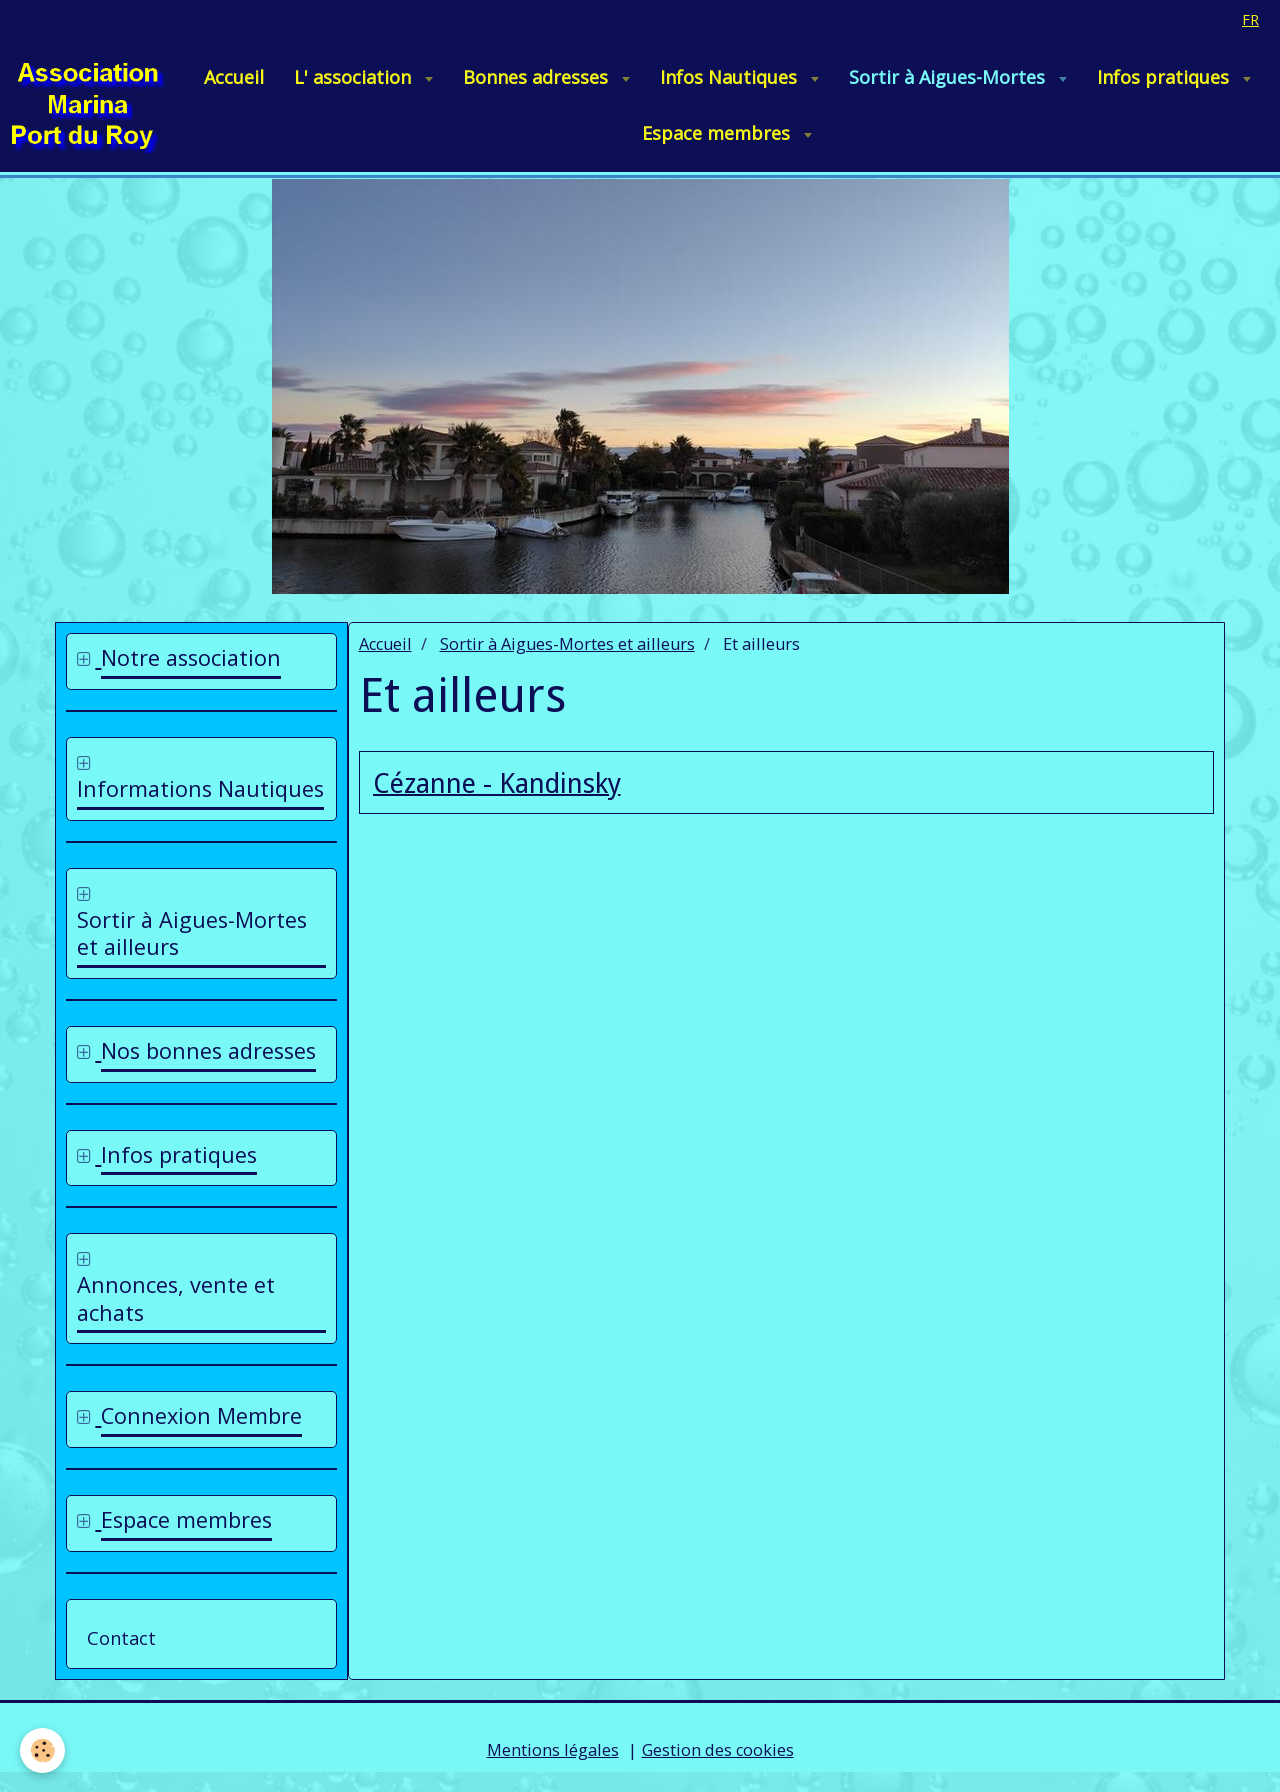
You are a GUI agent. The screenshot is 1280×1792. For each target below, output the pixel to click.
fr (1250, 19)
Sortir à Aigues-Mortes (949, 77)
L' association (355, 77)
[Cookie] (42, 1750)
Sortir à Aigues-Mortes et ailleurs (567, 644)
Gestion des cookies (718, 1750)
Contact (121, 1638)
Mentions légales (553, 1750)
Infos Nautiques (731, 77)
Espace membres (718, 133)
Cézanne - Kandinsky (497, 783)
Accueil (234, 77)
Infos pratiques (1165, 77)
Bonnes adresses (538, 77)
